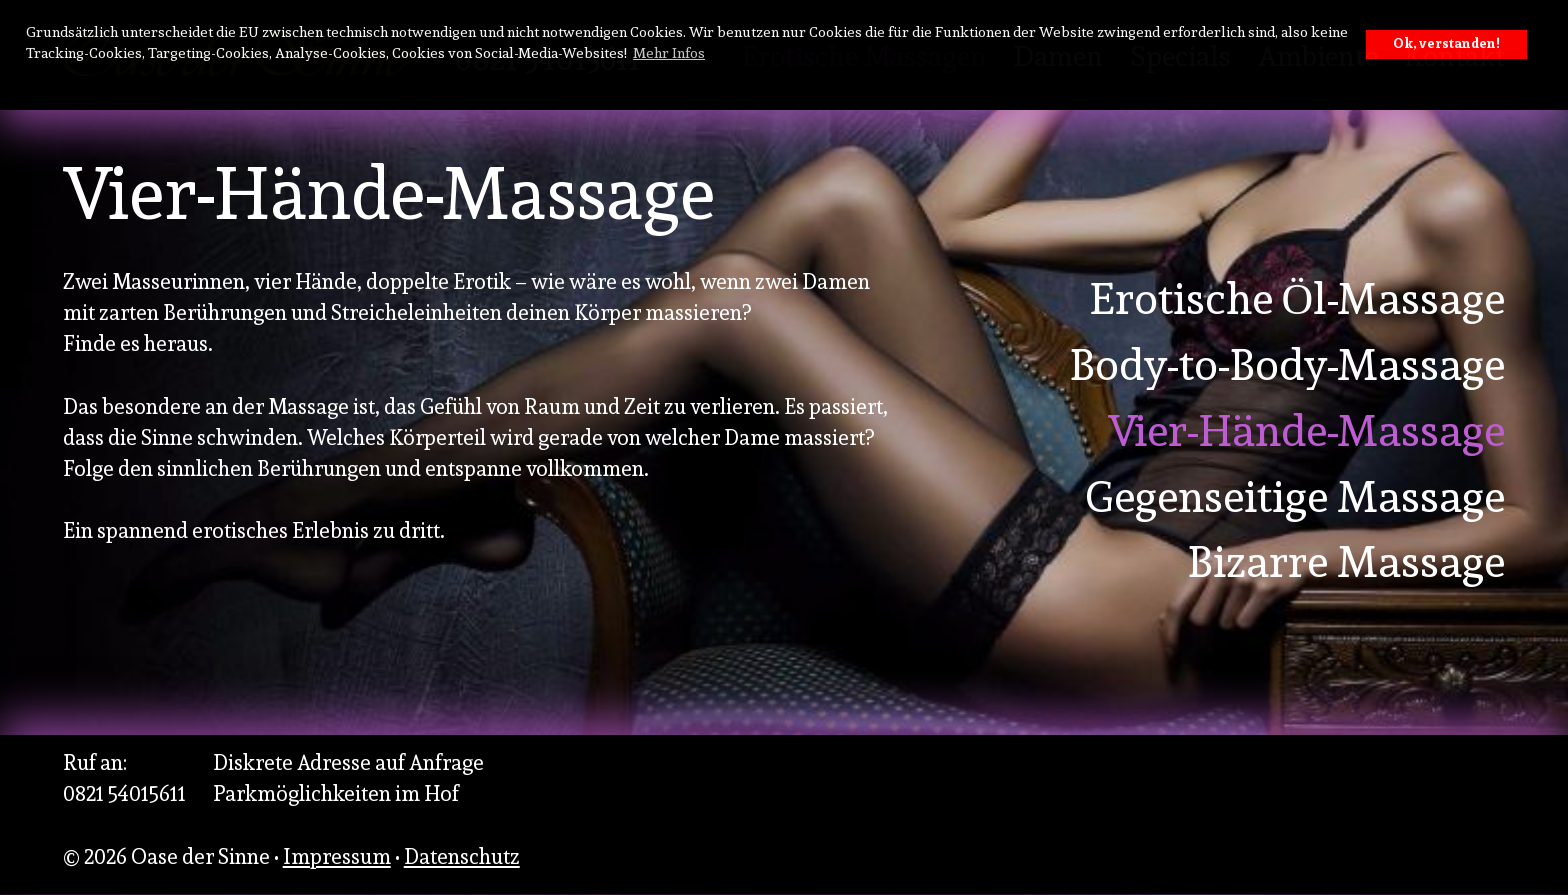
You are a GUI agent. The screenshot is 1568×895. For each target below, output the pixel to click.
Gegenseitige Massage (1295, 497)
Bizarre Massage (1346, 562)
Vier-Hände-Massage (1306, 431)
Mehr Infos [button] (669, 52)
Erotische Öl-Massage (1297, 299)
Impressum (337, 856)
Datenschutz (462, 856)
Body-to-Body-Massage (1287, 365)
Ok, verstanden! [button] (1446, 43)
